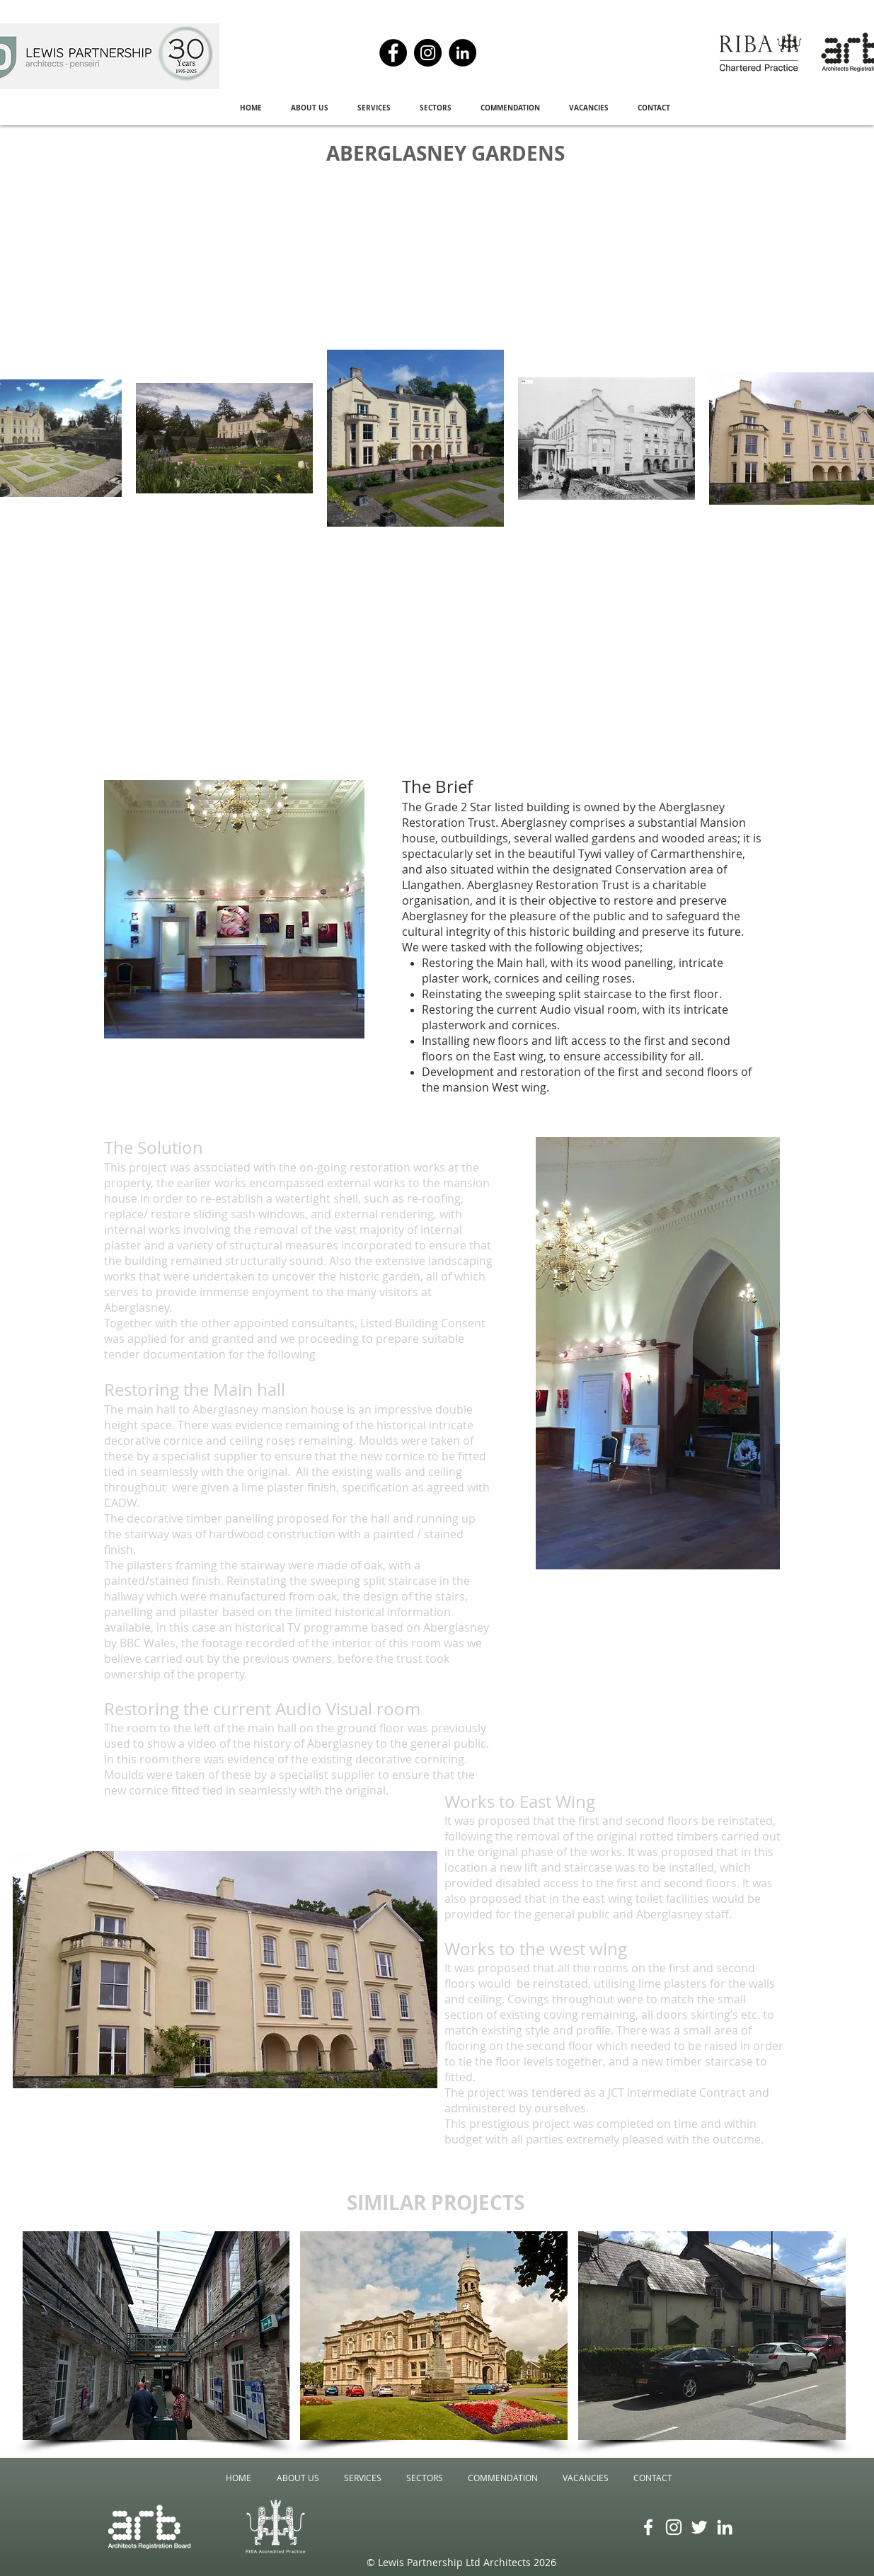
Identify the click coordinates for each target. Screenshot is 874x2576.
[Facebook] (393, 53)
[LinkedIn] (462, 53)
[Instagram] (428, 53)
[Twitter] (699, 2527)
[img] (712, 2335)
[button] (310, 107)
